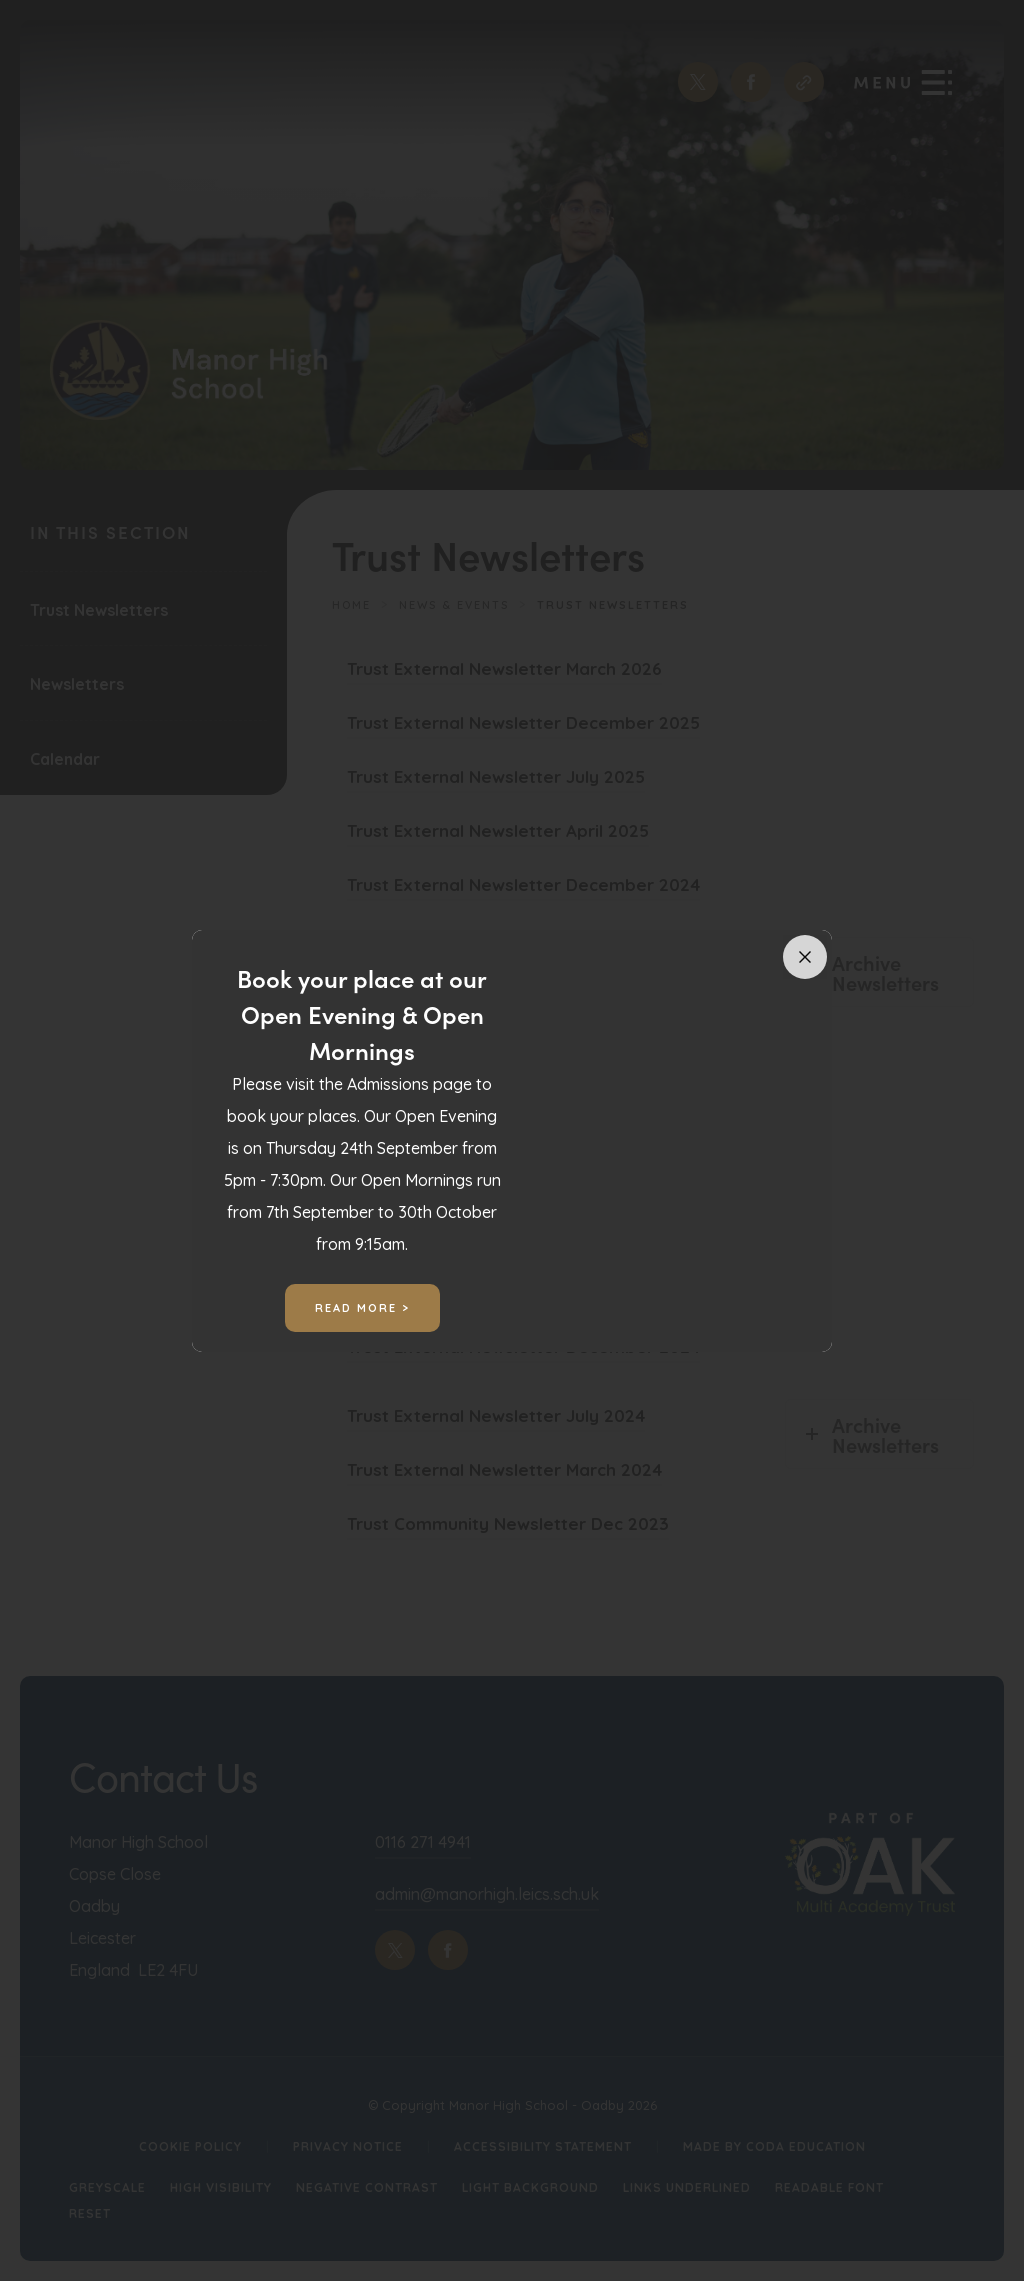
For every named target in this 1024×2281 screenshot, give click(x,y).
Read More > (362, 1308)
